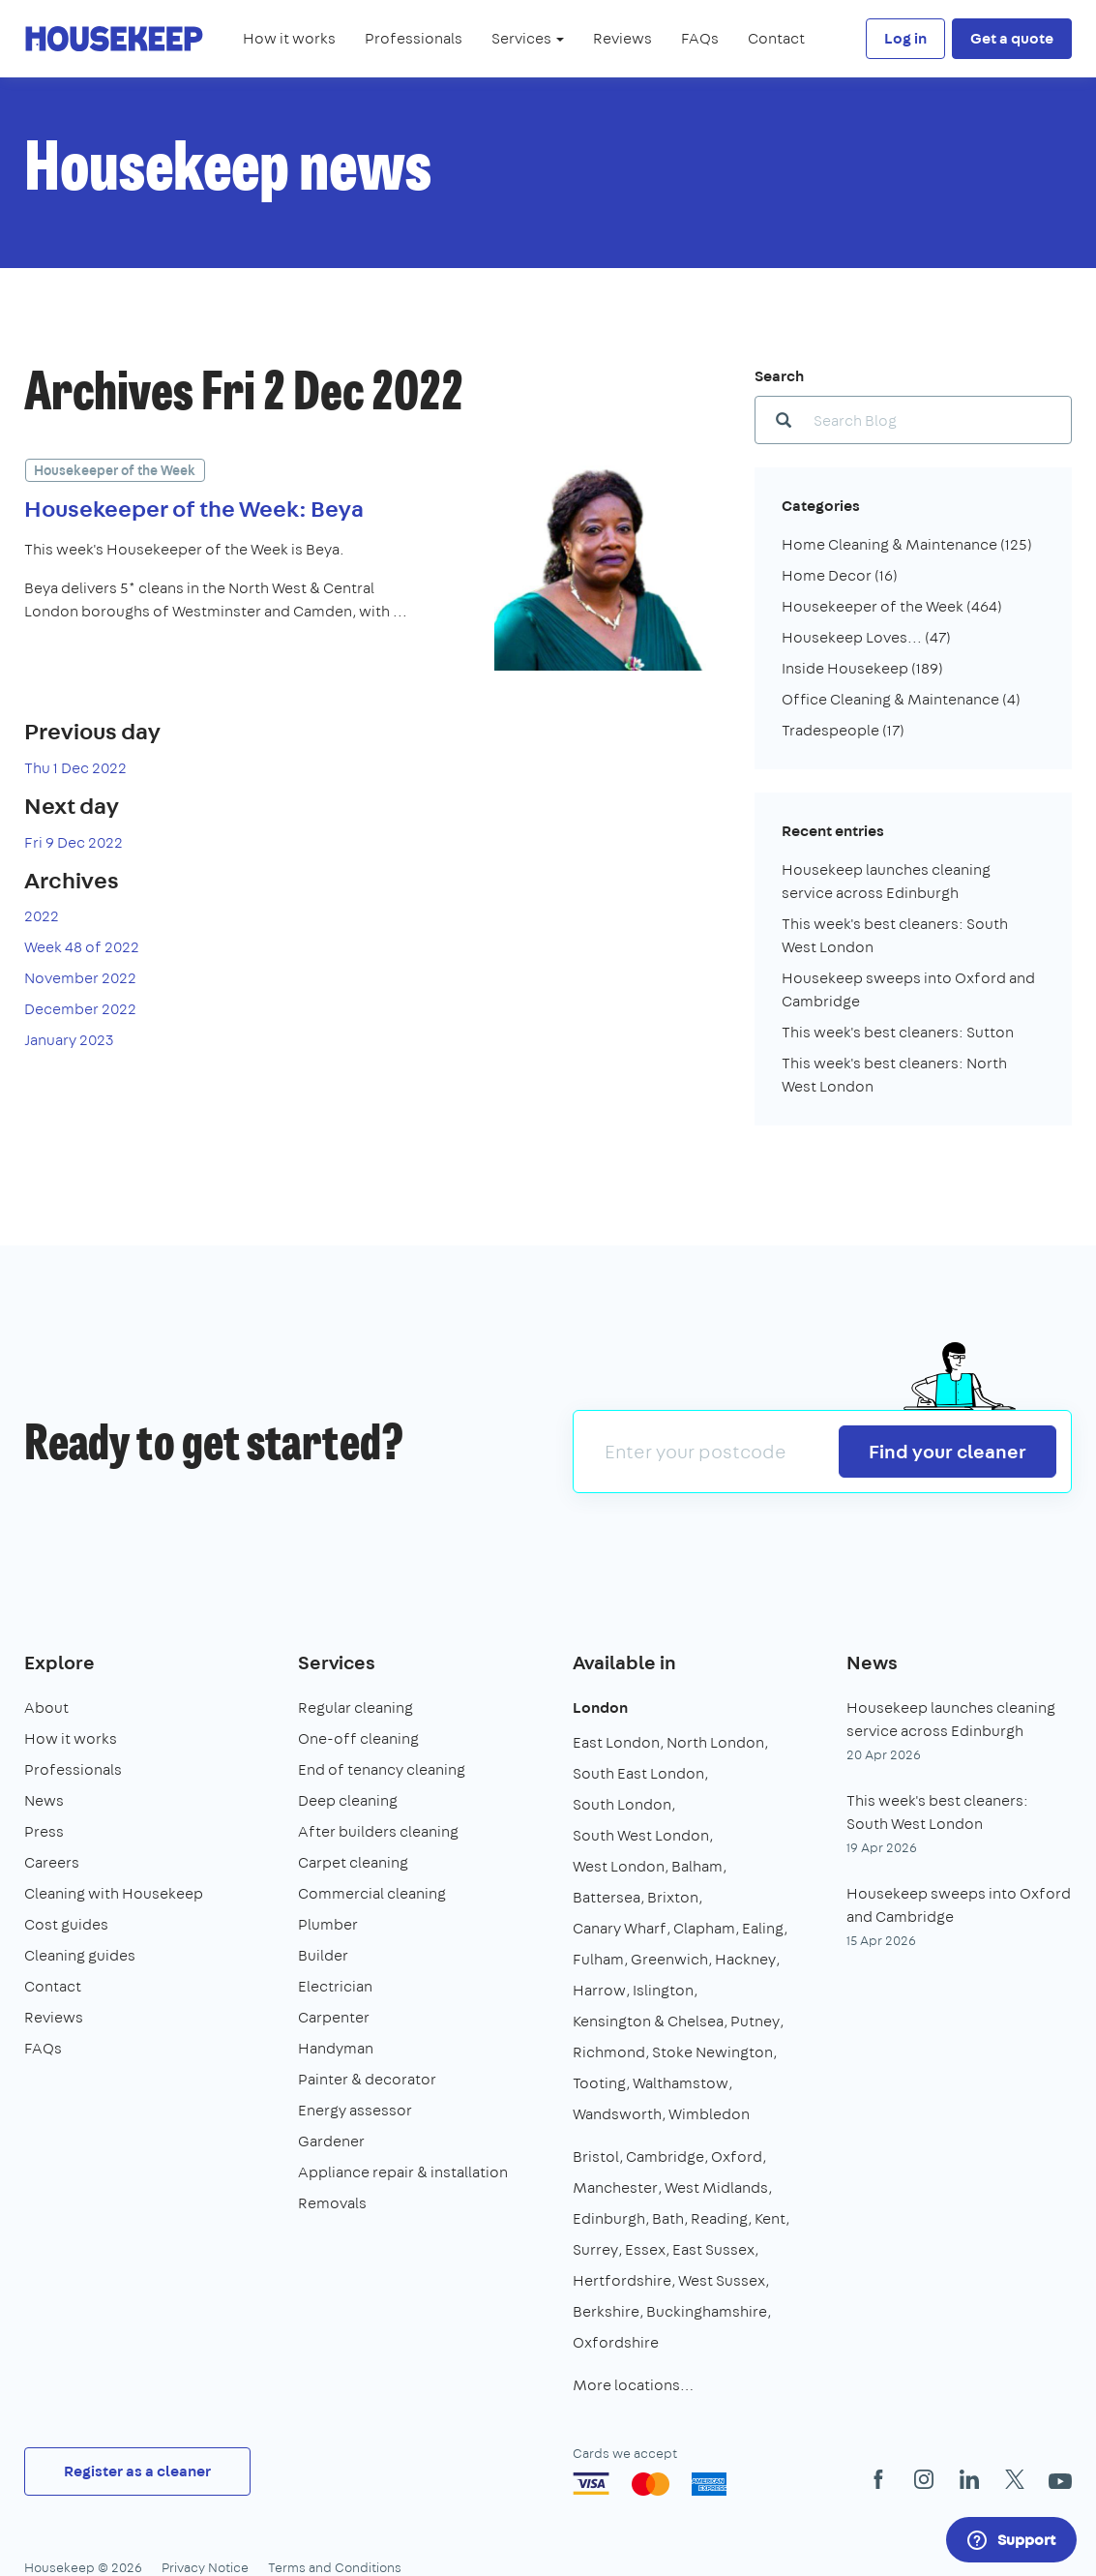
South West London (641, 1835)
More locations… (633, 2385)
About (46, 1707)
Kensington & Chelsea (648, 2021)
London (600, 1707)
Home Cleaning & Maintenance (907, 544)
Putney (755, 2021)
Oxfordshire (616, 2342)
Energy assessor (355, 2110)
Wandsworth (617, 2114)
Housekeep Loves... (866, 637)
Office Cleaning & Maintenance (901, 699)
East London (616, 1742)
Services (336, 1662)
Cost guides (66, 1924)
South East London (638, 1773)
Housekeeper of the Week (114, 470)
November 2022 (80, 978)
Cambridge (665, 2156)
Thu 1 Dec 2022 (75, 768)
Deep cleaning (348, 1800)
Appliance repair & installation (403, 2172)
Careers (51, 1862)
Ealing (763, 1928)
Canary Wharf (619, 1928)
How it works (289, 38)
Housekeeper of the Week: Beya (194, 508)
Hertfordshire (622, 2280)
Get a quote (1011, 38)
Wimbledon (709, 2114)
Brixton (672, 1897)
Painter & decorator (367, 2079)
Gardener (331, 2141)
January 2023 (69, 1040)
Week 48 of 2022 (81, 947)
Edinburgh (609, 2218)
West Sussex (721, 2280)
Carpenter (334, 2017)
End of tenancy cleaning (381, 1769)
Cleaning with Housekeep (113, 1893)
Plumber (328, 1924)
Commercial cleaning (372, 1893)
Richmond (609, 2052)
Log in (905, 38)
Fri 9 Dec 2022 (73, 842)
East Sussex (713, 2249)
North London (715, 1742)
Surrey (595, 2249)
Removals (332, 2203)
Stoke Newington (712, 2052)
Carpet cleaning (353, 1862)
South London (622, 1804)
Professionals (413, 38)
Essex (645, 2249)
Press (44, 1831)
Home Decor (840, 575)
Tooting (599, 2083)
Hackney (745, 1959)
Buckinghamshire (706, 2311)
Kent (770, 2218)
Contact (776, 38)
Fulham (598, 1959)
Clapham (704, 1928)
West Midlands (716, 2187)
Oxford (736, 2156)
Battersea (606, 1897)
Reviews (622, 38)
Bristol (596, 2156)
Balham (697, 1866)
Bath (668, 2218)
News (44, 1800)
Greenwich (669, 1959)
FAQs (700, 38)
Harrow (599, 1990)
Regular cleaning (355, 1707)
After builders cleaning (378, 1831)
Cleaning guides (79, 1955)
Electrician (335, 1986)
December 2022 (80, 1009)
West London (619, 1866)
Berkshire (606, 2311)
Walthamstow (680, 2083)
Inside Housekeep (862, 668)
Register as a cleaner (137, 2471)
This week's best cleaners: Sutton (898, 1032)
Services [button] (527, 38)
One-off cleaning (358, 1738)
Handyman (335, 2048)
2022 (41, 916)
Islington (663, 1990)
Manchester (615, 2187)
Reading (719, 2218)
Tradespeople (843, 730)
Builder (323, 1955)
